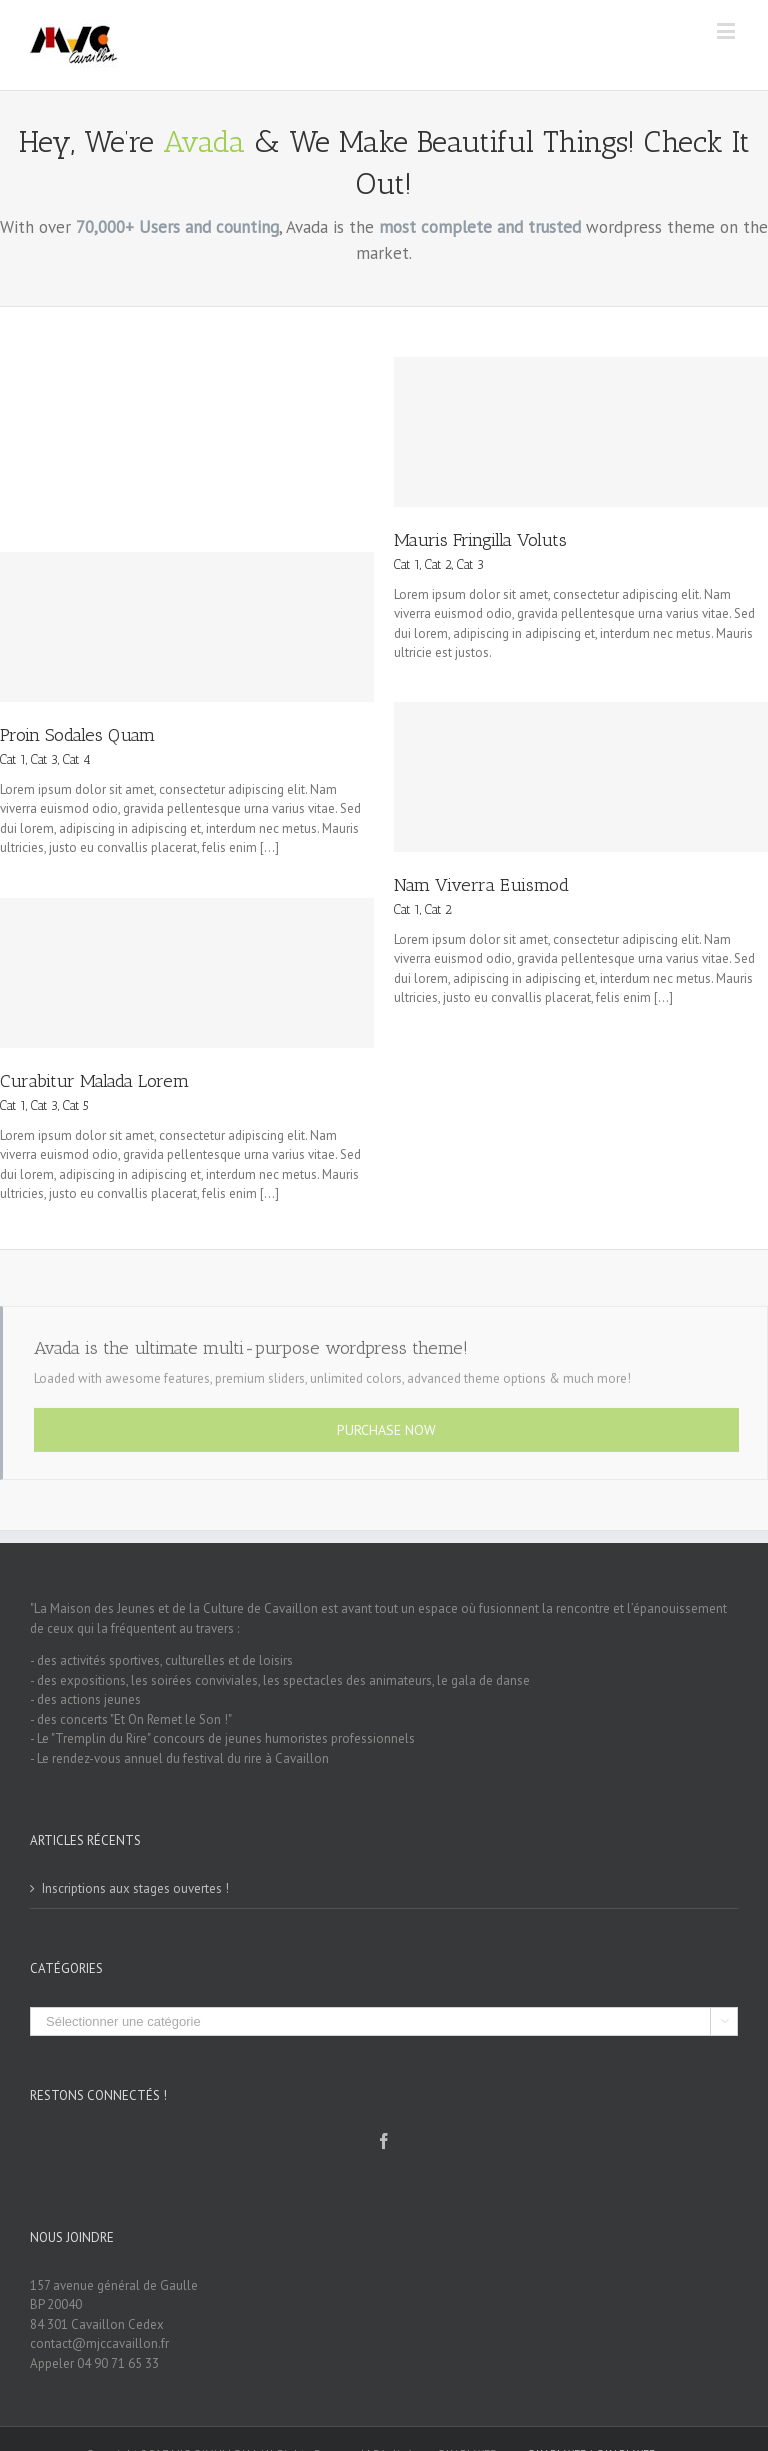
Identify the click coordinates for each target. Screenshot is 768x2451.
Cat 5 (76, 1105)
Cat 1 (407, 564)
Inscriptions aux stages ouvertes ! (135, 1888)
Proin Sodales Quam (77, 735)
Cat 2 (438, 564)
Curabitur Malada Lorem (94, 1081)
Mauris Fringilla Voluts (480, 540)
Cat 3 (470, 564)
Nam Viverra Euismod (481, 885)
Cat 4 (77, 759)
